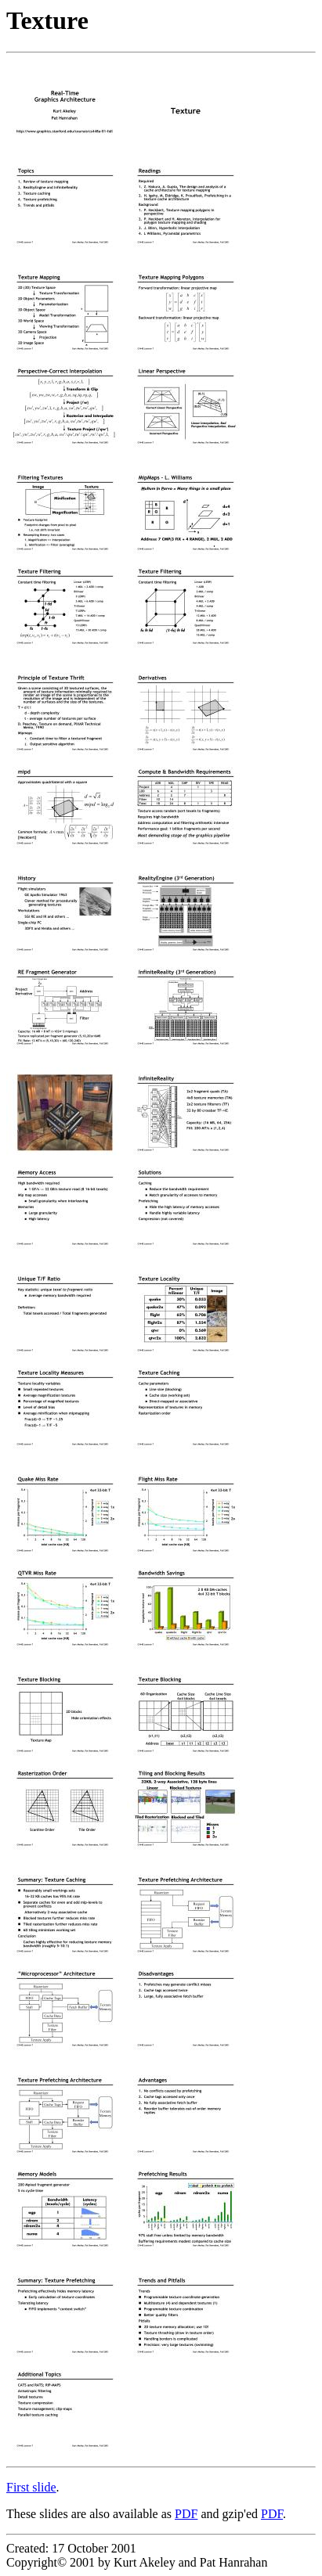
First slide (31, 2487)
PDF (186, 2513)
